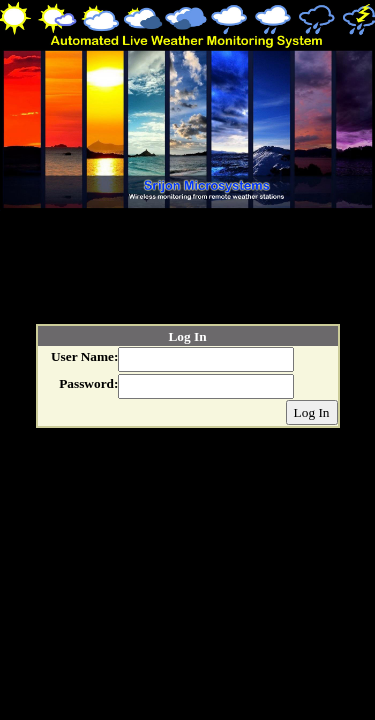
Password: (88, 383)
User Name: (84, 356)
